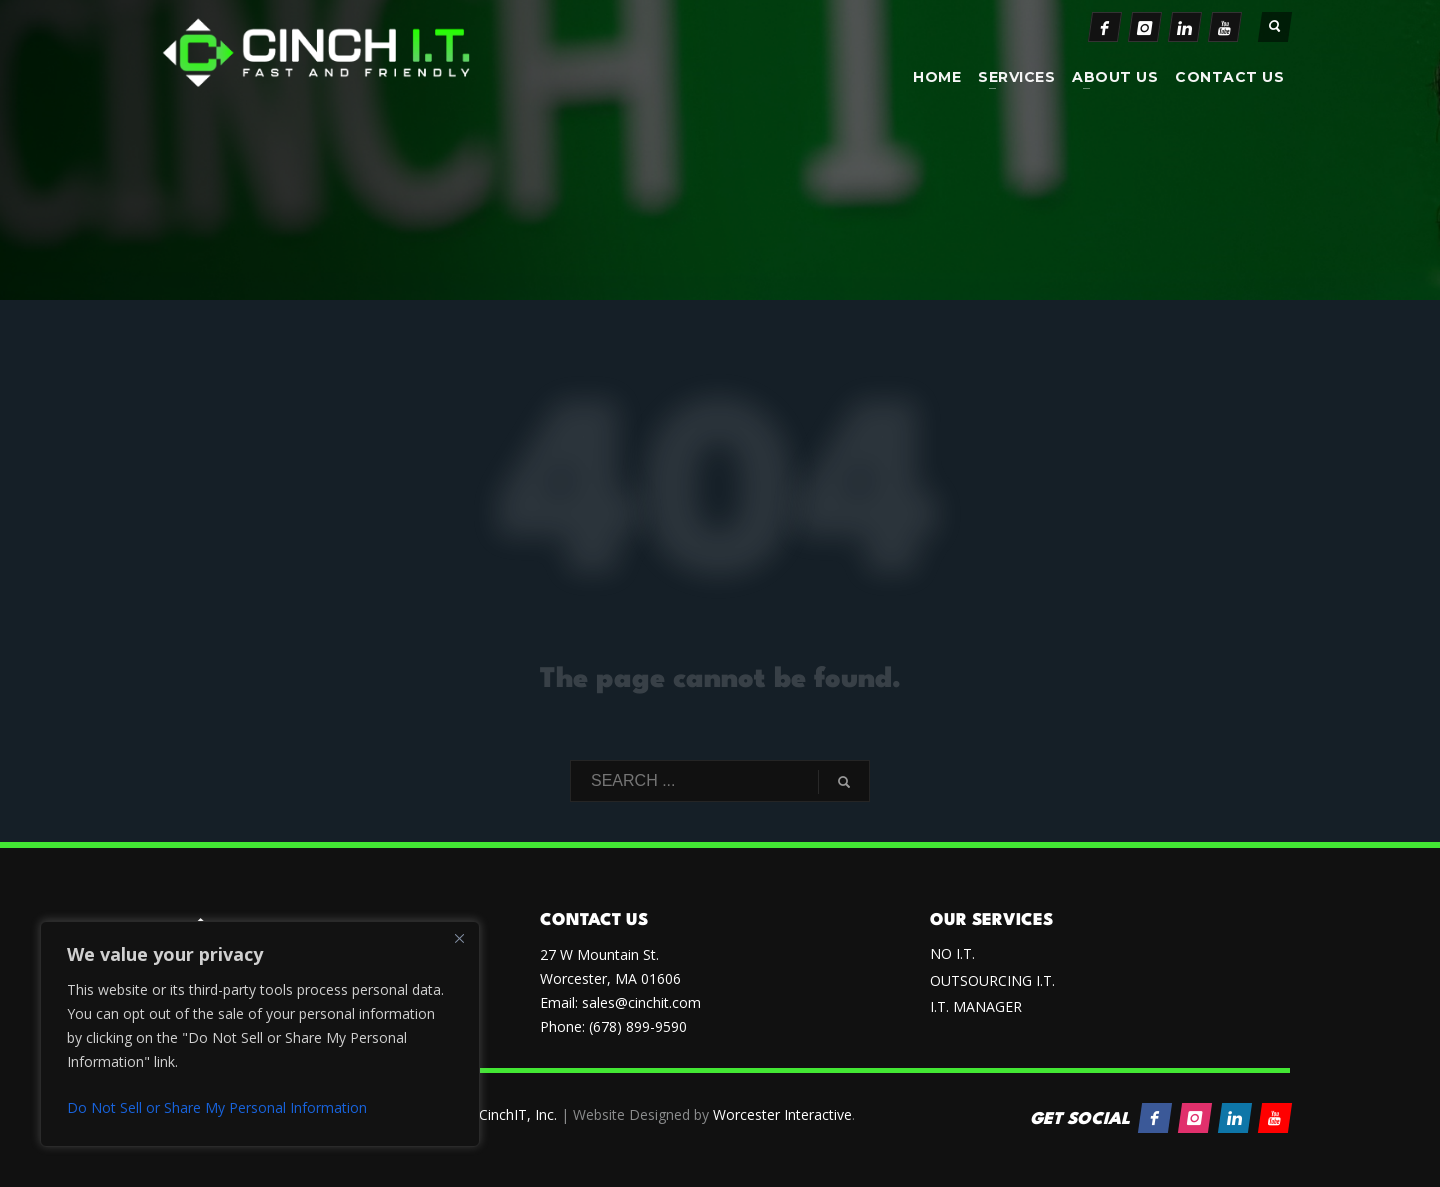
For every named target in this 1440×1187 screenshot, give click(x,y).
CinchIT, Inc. (518, 1114)
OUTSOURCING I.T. (992, 980)
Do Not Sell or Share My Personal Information (217, 1107)
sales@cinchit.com (641, 1002)
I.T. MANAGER (976, 1006)
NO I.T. (952, 953)
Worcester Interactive (782, 1114)
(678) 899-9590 (638, 1026)
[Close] (459, 938)
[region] (260, 1034)
